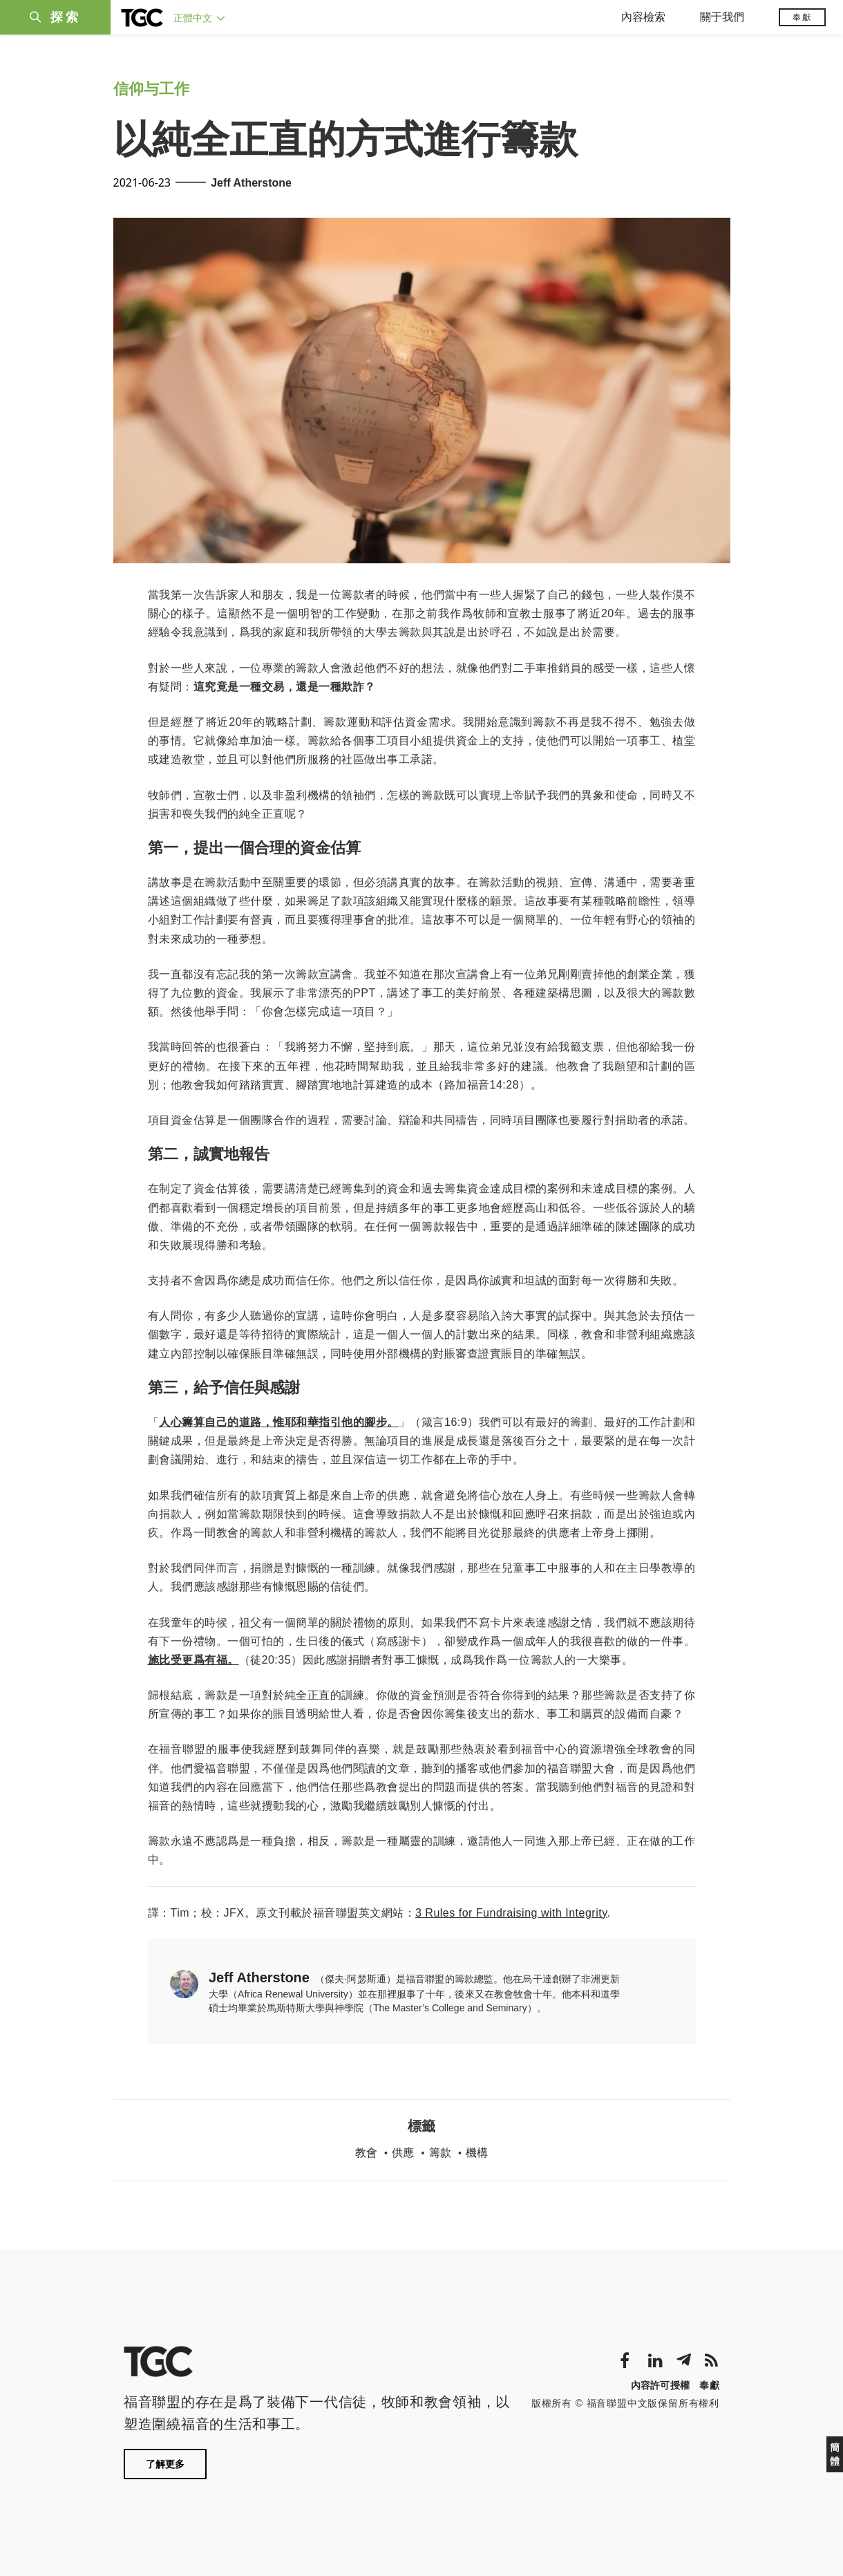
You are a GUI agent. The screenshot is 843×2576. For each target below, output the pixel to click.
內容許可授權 (660, 2385)
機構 (477, 2153)
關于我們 (722, 17)
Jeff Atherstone (251, 183)
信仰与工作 (151, 88)
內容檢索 (643, 17)
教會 (366, 2153)
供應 (403, 2153)
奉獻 (802, 17)
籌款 (440, 2153)
